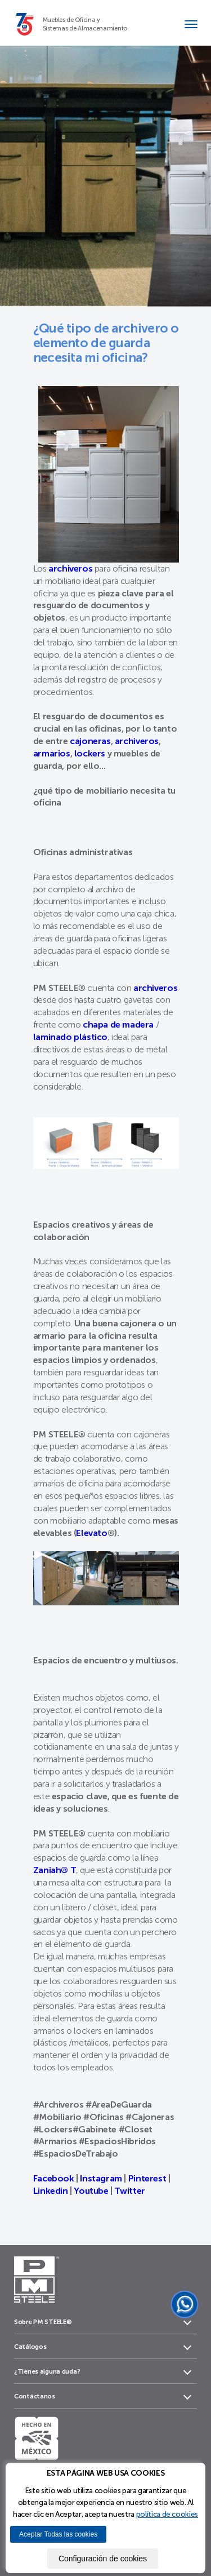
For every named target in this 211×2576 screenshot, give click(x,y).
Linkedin (50, 2190)
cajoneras (90, 741)
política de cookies (167, 2514)
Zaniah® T (54, 1870)
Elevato (91, 1533)
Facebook (53, 2178)
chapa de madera (118, 1024)
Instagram (100, 2178)
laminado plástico (70, 1037)
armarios (51, 753)
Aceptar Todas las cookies (58, 2534)
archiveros (137, 741)
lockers (89, 753)
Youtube (91, 2190)
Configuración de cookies (103, 2558)
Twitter (129, 2190)
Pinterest (148, 2178)
